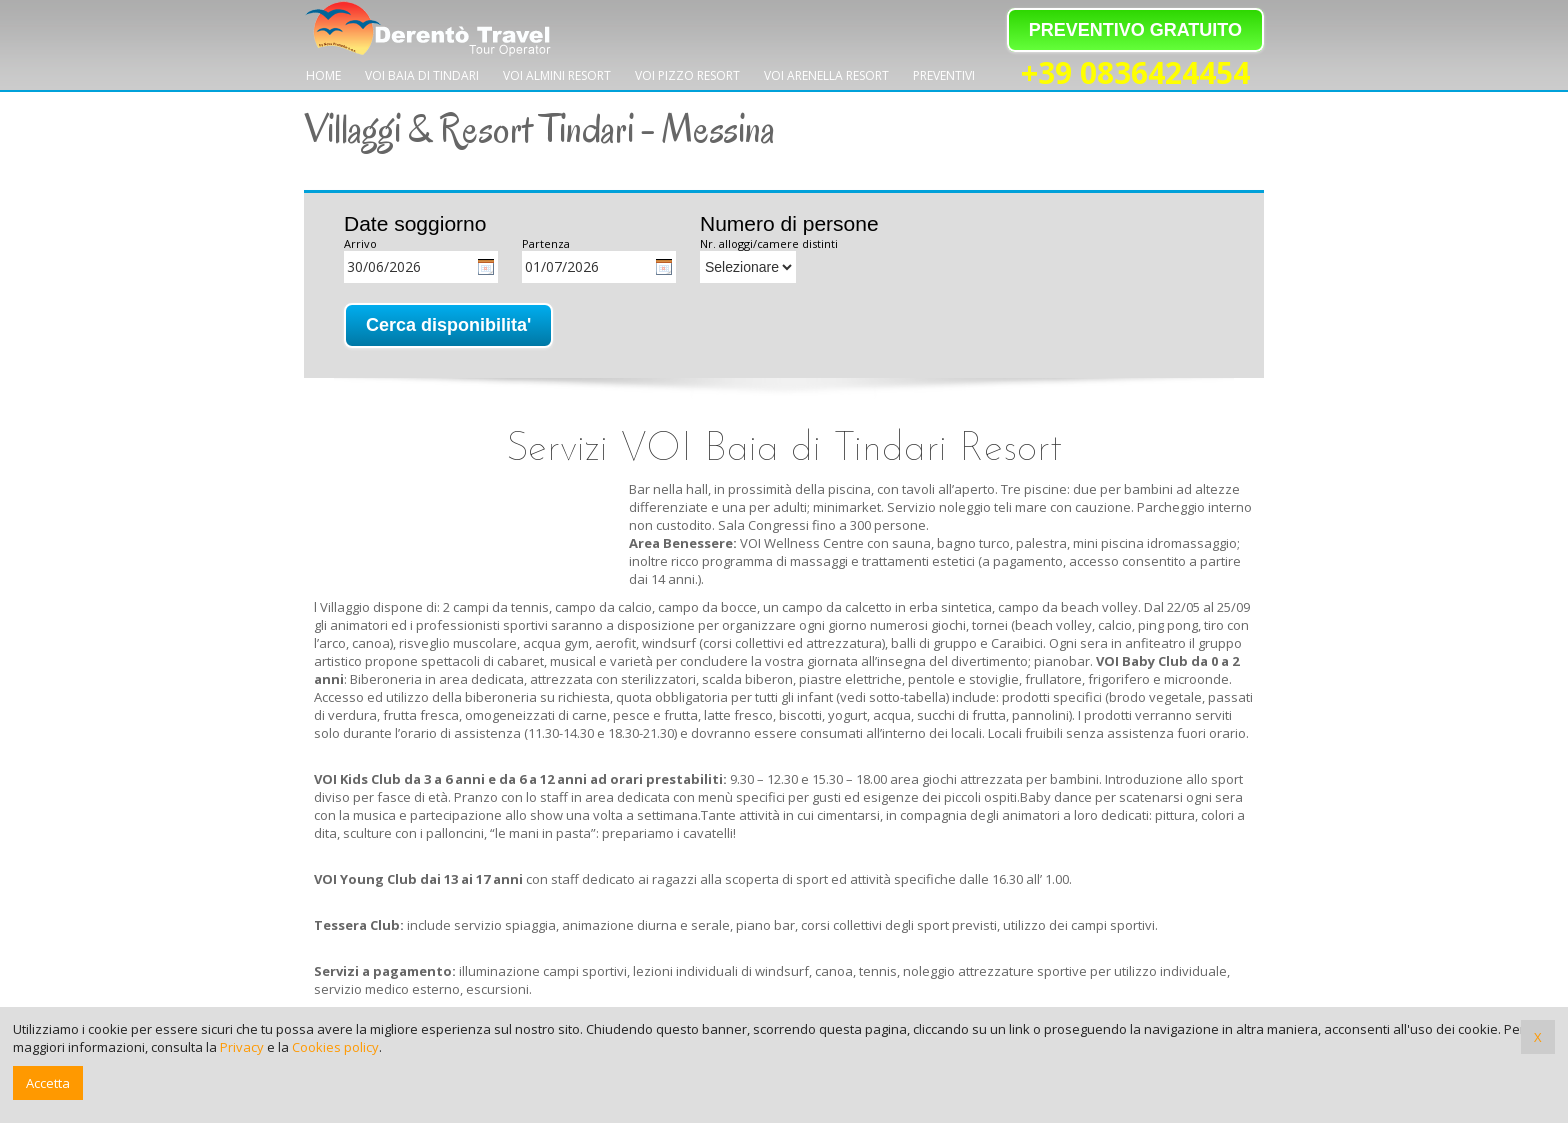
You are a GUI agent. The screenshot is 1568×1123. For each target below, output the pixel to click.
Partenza (546, 243)
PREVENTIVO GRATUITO (1135, 30)
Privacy (242, 1047)
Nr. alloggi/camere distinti (769, 243)
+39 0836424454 (1135, 74)
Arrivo (360, 243)
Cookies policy (335, 1047)
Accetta (48, 1083)
